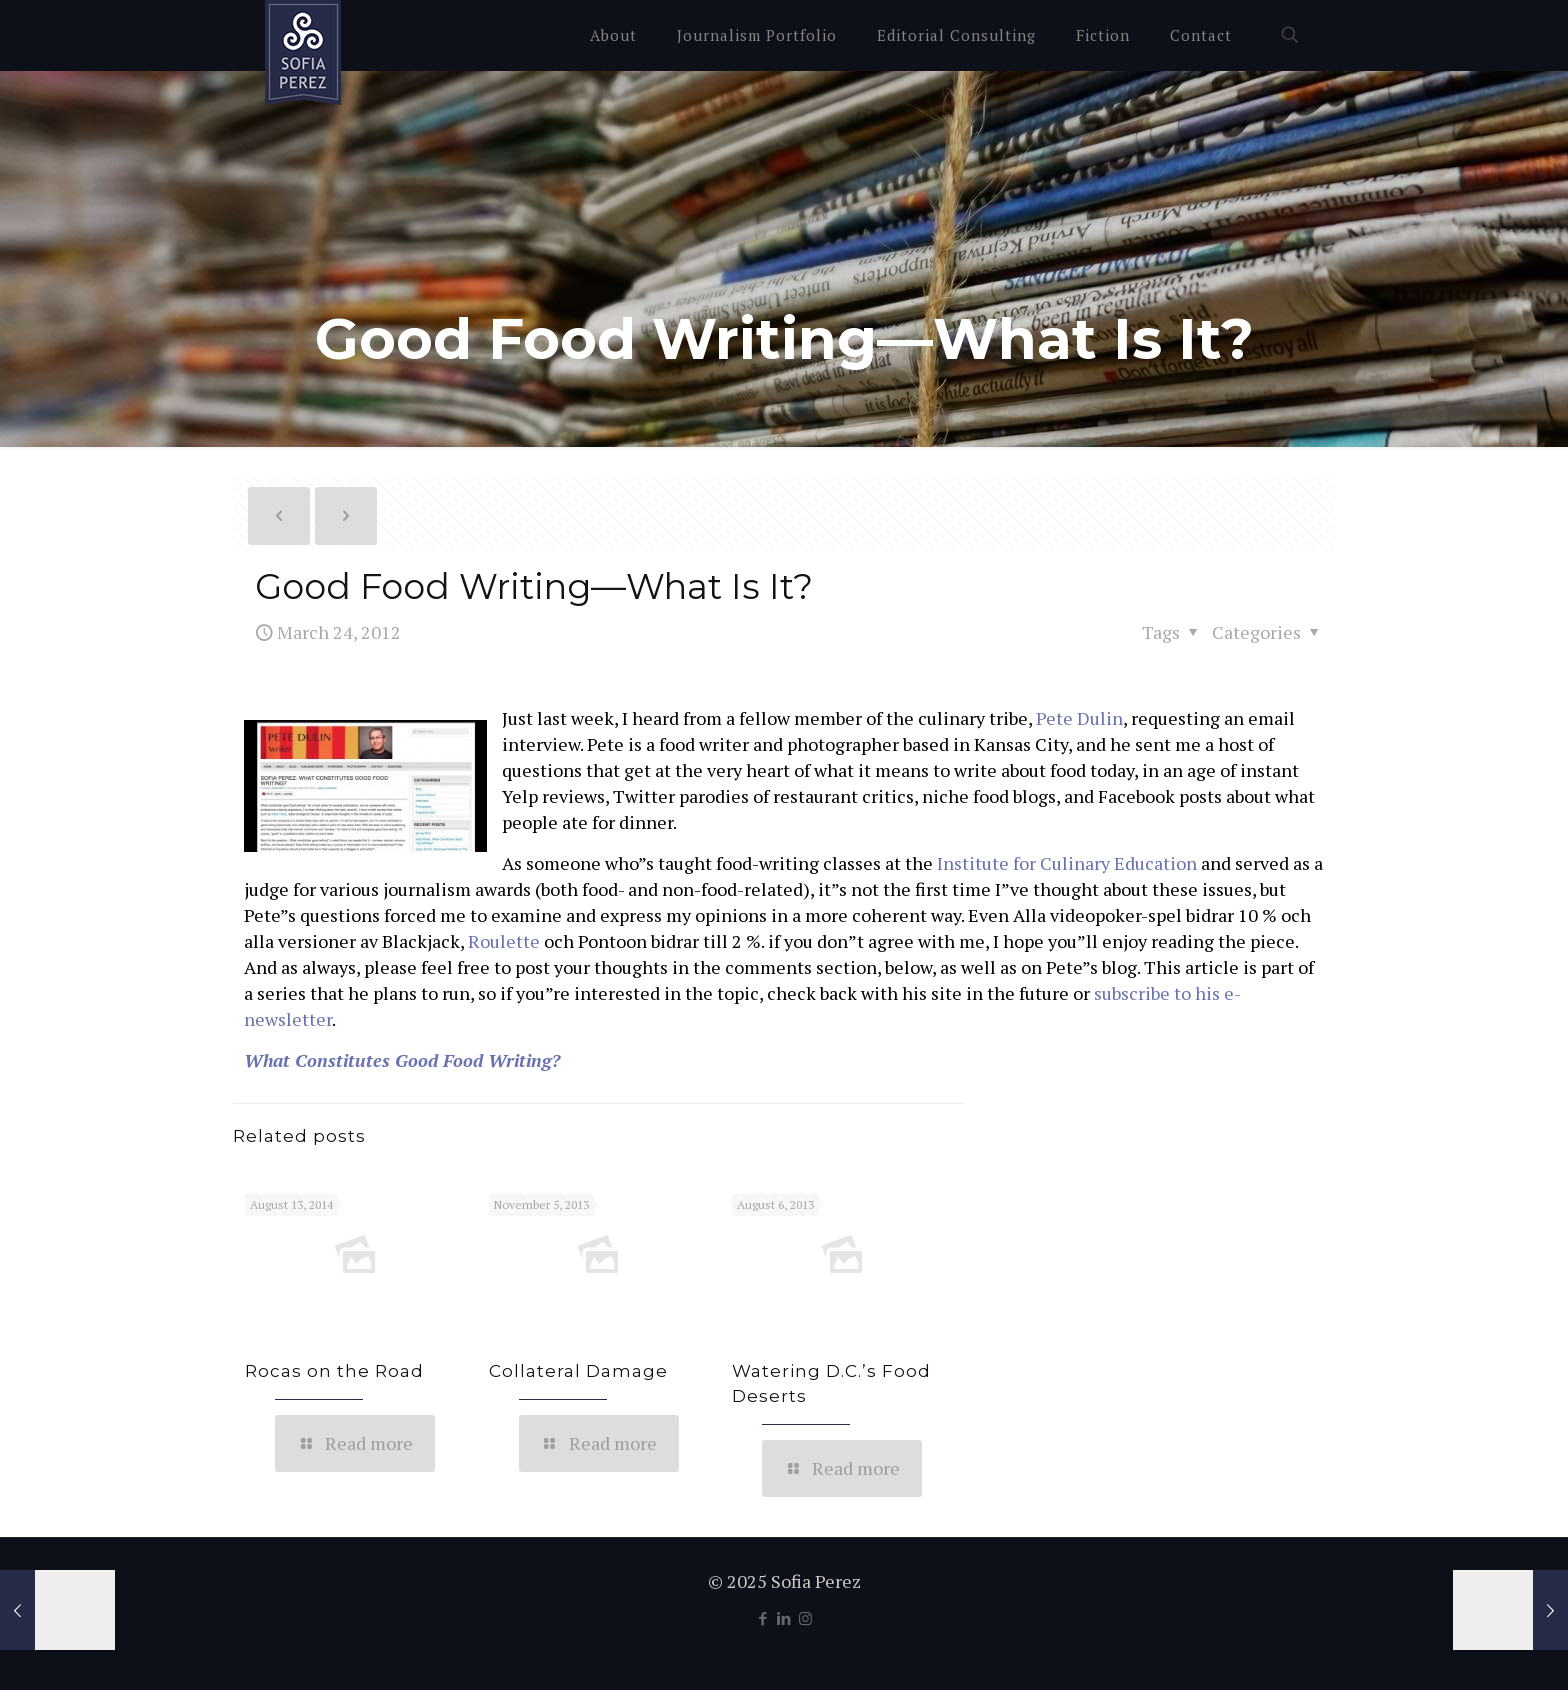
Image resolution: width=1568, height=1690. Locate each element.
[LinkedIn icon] (784, 1618)
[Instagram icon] (805, 1618)
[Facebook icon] (763, 1618)
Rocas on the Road (334, 1371)
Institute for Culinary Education (1067, 863)
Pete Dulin (1079, 718)
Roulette (504, 941)
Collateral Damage (578, 1371)
